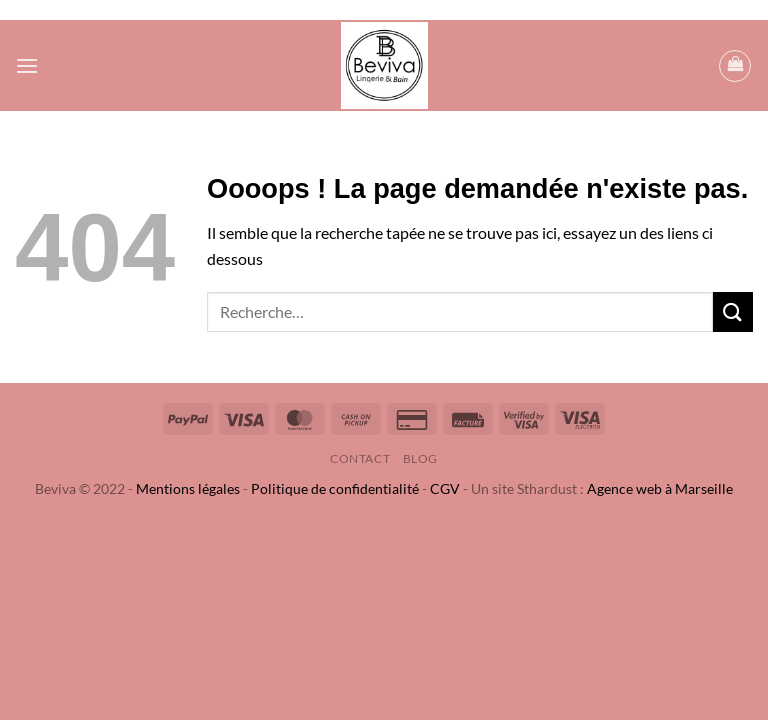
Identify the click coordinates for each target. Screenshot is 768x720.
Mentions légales (188, 488)
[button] (27, 65)
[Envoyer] (733, 311)
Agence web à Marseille (660, 488)
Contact (360, 458)
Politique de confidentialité (335, 488)
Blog (420, 458)
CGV (445, 488)
